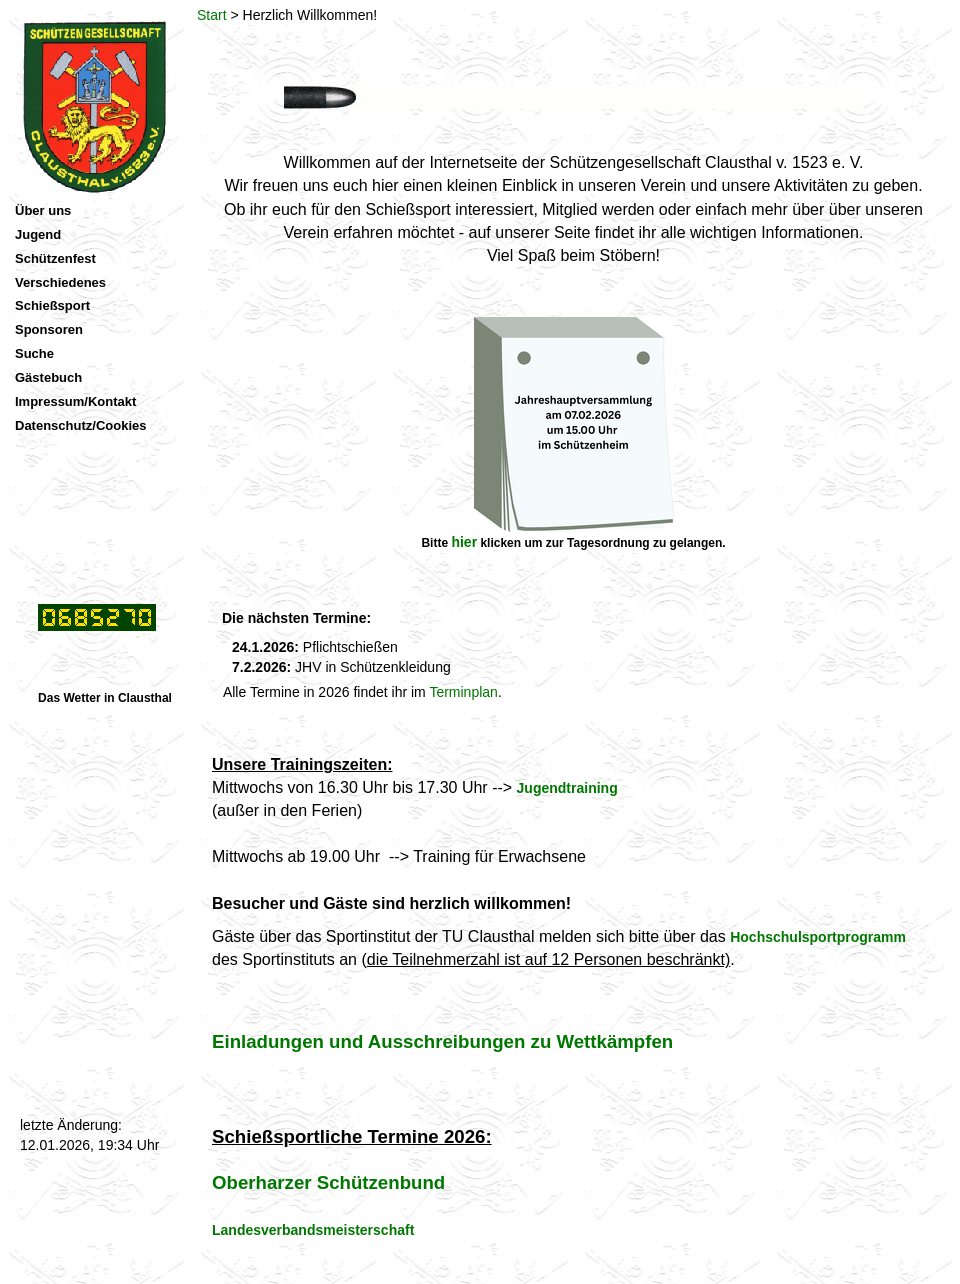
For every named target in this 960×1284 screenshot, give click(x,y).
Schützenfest (55, 258)
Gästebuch (48, 377)
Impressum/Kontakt (75, 401)
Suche (34, 353)
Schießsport (52, 305)
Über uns (43, 210)
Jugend (38, 234)
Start (212, 15)
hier (464, 542)
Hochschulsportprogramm (818, 937)
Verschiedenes (60, 282)
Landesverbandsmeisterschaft (313, 1230)
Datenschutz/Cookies (80, 425)
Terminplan (463, 692)
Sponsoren (49, 329)
